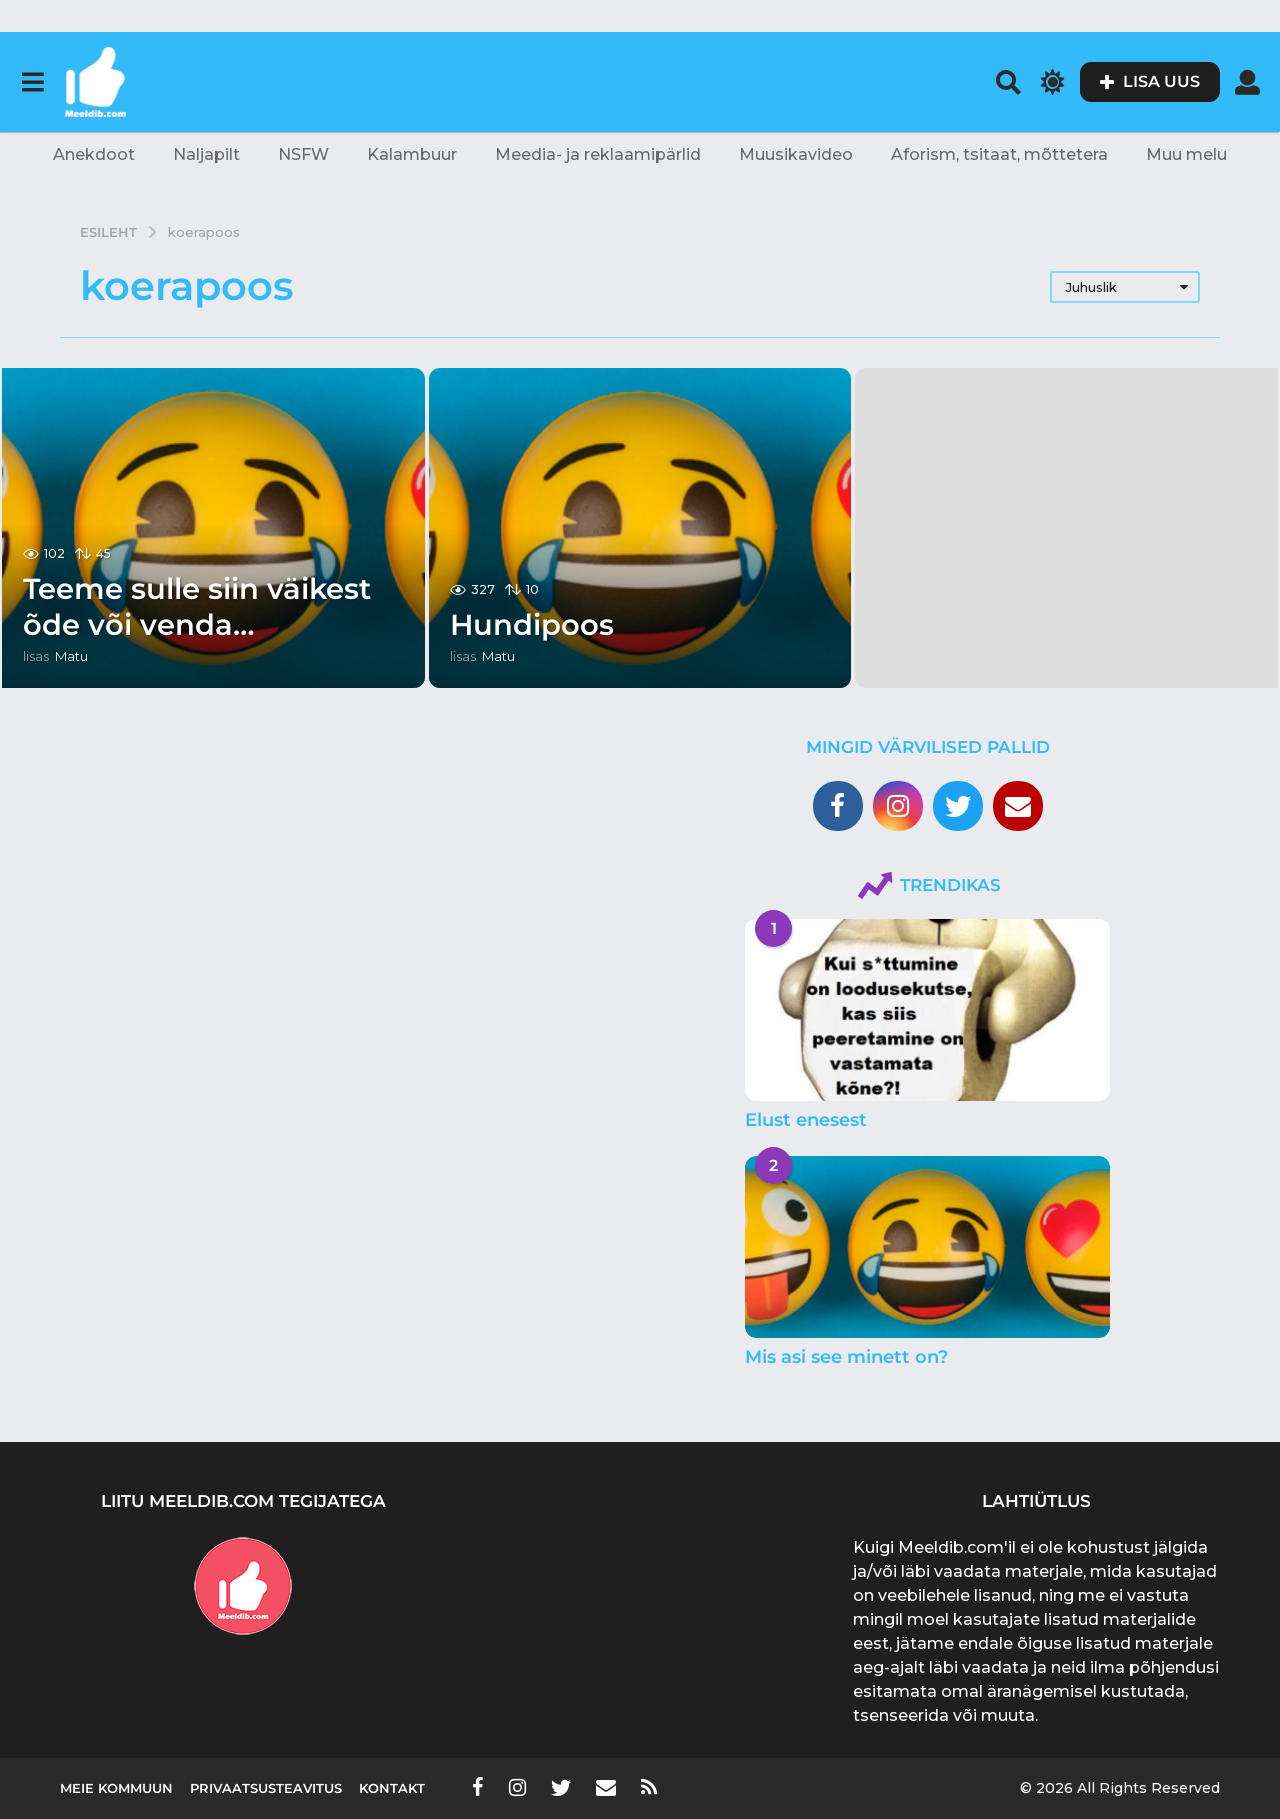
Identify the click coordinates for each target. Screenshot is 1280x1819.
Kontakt (392, 1788)
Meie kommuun (116, 1788)
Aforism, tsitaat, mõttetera (999, 154)
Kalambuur (412, 154)
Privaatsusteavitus (266, 1788)
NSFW (303, 154)
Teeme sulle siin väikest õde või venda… (204, 606)
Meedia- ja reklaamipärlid (598, 154)
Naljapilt (206, 154)
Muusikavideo (796, 154)
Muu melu (1186, 154)
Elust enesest (806, 1120)
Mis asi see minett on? (846, 1357)
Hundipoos (534, 624)
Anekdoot (94, 154)
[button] (32, 82)
